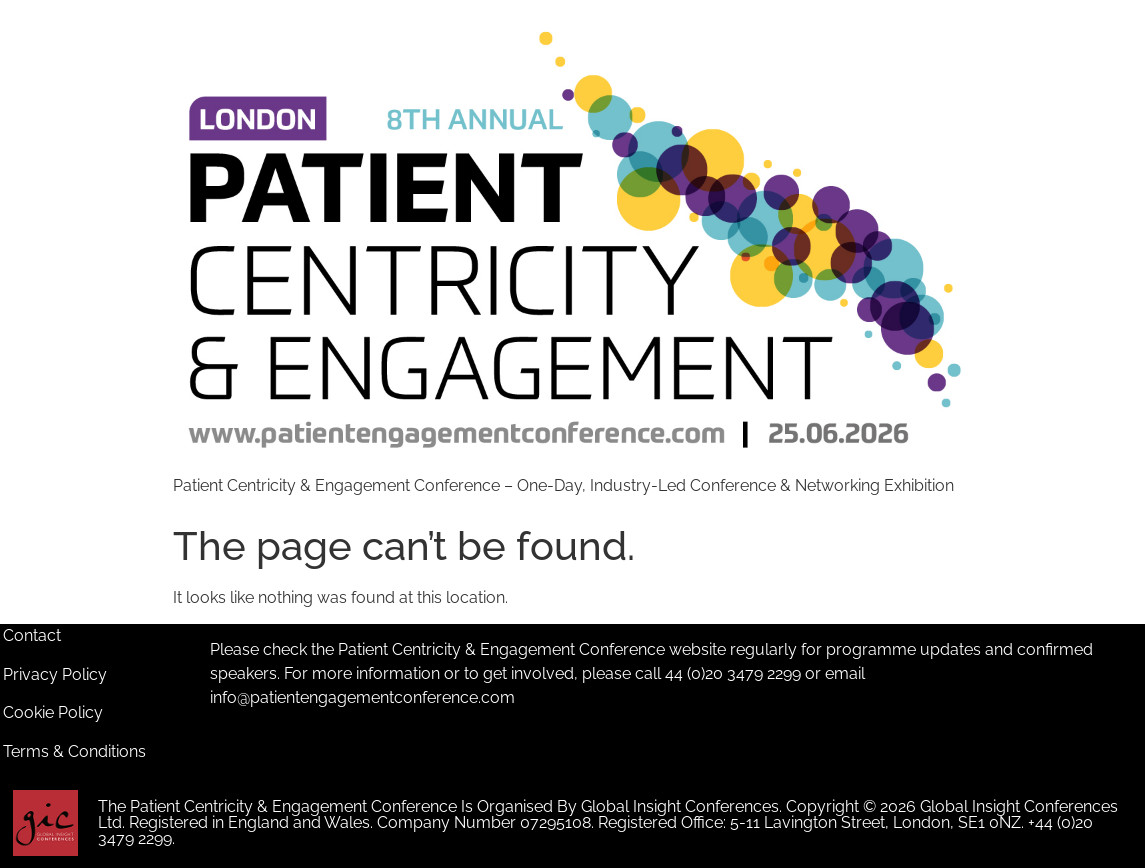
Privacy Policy (55, 674)
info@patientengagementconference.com (362, 697)
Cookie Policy (53, 712)
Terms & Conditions (74, 751)
